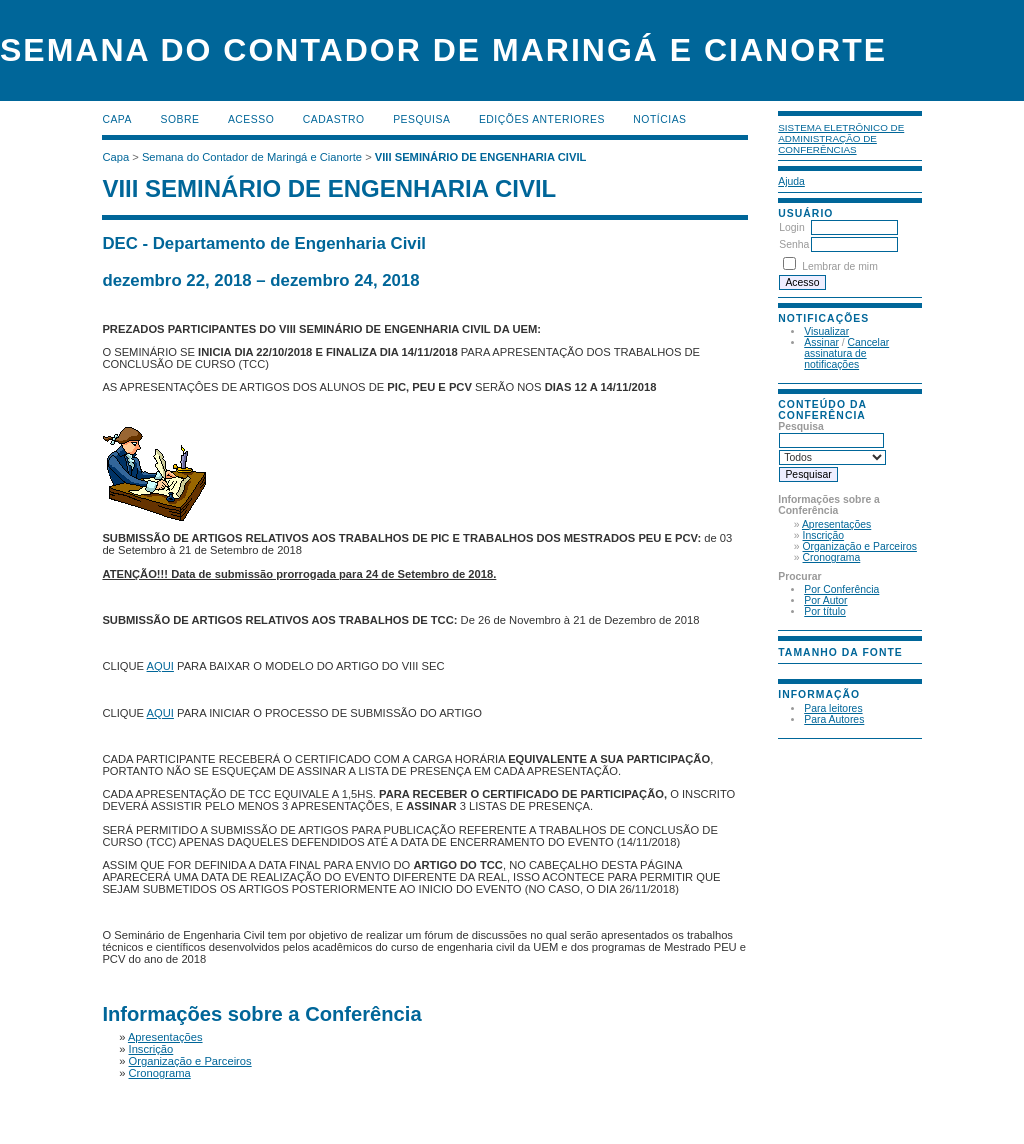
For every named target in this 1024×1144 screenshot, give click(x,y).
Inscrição (824, 535)
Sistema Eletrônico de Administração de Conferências (841, 138)
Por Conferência (841, 589)
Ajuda (791, 181)
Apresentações (836, 524)
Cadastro (334, 119)
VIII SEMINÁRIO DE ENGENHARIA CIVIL (481, 157)
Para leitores (833, 708)
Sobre (179, 119)
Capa (117, 119)
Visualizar (826, 331)
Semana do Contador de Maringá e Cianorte (252, 157)
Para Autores (834, 719)
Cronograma (832, 557)
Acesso (251, 119)
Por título (825, 611)
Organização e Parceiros (860, 546)
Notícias (659, 119)
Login (791, 227)
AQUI (160, 666)
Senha (794, 244)
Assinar (821, 342)
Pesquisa (421, 119)
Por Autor (825, 600)
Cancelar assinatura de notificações (846, 353)
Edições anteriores (542, 119)
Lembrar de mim (840, 266)
